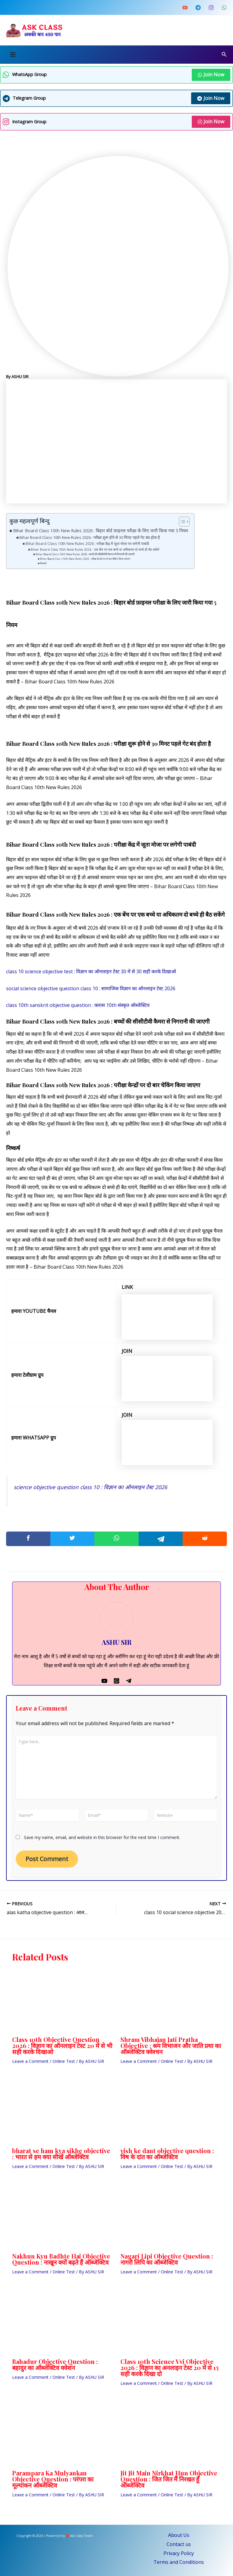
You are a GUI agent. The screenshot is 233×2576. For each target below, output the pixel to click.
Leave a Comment (30, 2061)
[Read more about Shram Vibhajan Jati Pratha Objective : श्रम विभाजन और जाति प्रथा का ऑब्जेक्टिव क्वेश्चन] (170, 2003)
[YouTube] (185, 7)
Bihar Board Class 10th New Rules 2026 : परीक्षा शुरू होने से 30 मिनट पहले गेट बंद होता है (89, 537)
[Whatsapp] (116, 1680)
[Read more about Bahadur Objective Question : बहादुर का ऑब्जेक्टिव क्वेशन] (62, 2325)
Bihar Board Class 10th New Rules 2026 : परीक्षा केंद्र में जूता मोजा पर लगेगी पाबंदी (87, 543)
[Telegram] (198, 7)
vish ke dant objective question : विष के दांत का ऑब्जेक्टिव (167, 2153)
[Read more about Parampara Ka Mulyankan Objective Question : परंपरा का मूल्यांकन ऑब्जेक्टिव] (62, 2436)
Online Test (63, 2061)
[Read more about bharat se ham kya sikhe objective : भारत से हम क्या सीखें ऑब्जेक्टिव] (62, 2114)
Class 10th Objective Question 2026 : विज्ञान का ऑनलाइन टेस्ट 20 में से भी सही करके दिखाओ (62, 2045)
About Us (178, 2535)
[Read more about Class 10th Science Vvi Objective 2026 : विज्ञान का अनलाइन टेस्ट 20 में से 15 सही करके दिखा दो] (170, 2325)
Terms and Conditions (179, 2562)
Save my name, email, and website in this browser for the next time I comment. (102, 1837)
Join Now (211, 74)
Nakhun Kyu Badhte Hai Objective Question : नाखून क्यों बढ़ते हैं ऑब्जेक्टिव (61, 2259)
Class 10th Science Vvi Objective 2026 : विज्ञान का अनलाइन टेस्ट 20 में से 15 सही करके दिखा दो (169, 2367)
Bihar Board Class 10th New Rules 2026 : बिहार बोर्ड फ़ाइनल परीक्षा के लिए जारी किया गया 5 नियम (100, 530)
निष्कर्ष (43, 563)
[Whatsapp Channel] (224, 7)
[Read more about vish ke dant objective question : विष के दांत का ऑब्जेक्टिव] (170, 2114)
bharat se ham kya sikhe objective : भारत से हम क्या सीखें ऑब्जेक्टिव (61, 2153)
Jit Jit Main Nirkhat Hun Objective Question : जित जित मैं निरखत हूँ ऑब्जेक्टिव (168, 2479)
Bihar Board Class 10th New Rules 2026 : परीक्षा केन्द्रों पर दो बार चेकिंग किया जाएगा (85, 558)
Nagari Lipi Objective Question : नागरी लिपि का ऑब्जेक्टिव (166, 2259)
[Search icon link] (224, 54)
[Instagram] (211, 7)
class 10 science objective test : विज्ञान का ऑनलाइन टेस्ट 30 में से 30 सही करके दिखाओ (91, 971)
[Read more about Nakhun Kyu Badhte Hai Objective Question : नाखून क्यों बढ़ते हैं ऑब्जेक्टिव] (62, 2219)
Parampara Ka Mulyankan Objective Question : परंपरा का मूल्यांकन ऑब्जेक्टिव (52, 2479)
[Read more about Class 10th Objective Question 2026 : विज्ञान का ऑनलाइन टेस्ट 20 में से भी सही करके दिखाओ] (62, 2003)
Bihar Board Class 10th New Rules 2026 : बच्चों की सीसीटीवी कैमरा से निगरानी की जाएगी (84, 554)
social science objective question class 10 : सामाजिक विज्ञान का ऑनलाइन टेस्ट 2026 (90, 988)
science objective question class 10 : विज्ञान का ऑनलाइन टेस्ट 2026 (90, 1487)
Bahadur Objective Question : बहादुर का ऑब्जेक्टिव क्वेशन (55, 2364)
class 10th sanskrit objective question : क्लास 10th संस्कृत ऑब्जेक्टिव (78, 1005)
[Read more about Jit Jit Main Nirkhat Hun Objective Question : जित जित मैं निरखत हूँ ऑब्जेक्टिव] (170, 2436)
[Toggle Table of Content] (181, 521)
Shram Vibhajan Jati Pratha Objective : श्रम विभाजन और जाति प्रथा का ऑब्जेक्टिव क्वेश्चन (170, 2045)
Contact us (179, 2544)
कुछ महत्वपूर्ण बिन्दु (29, 521)
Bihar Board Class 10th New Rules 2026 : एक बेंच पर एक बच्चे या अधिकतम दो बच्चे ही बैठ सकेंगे (95, 549)
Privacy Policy (179, 2553)
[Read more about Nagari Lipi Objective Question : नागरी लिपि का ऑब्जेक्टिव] (170, 2219)
